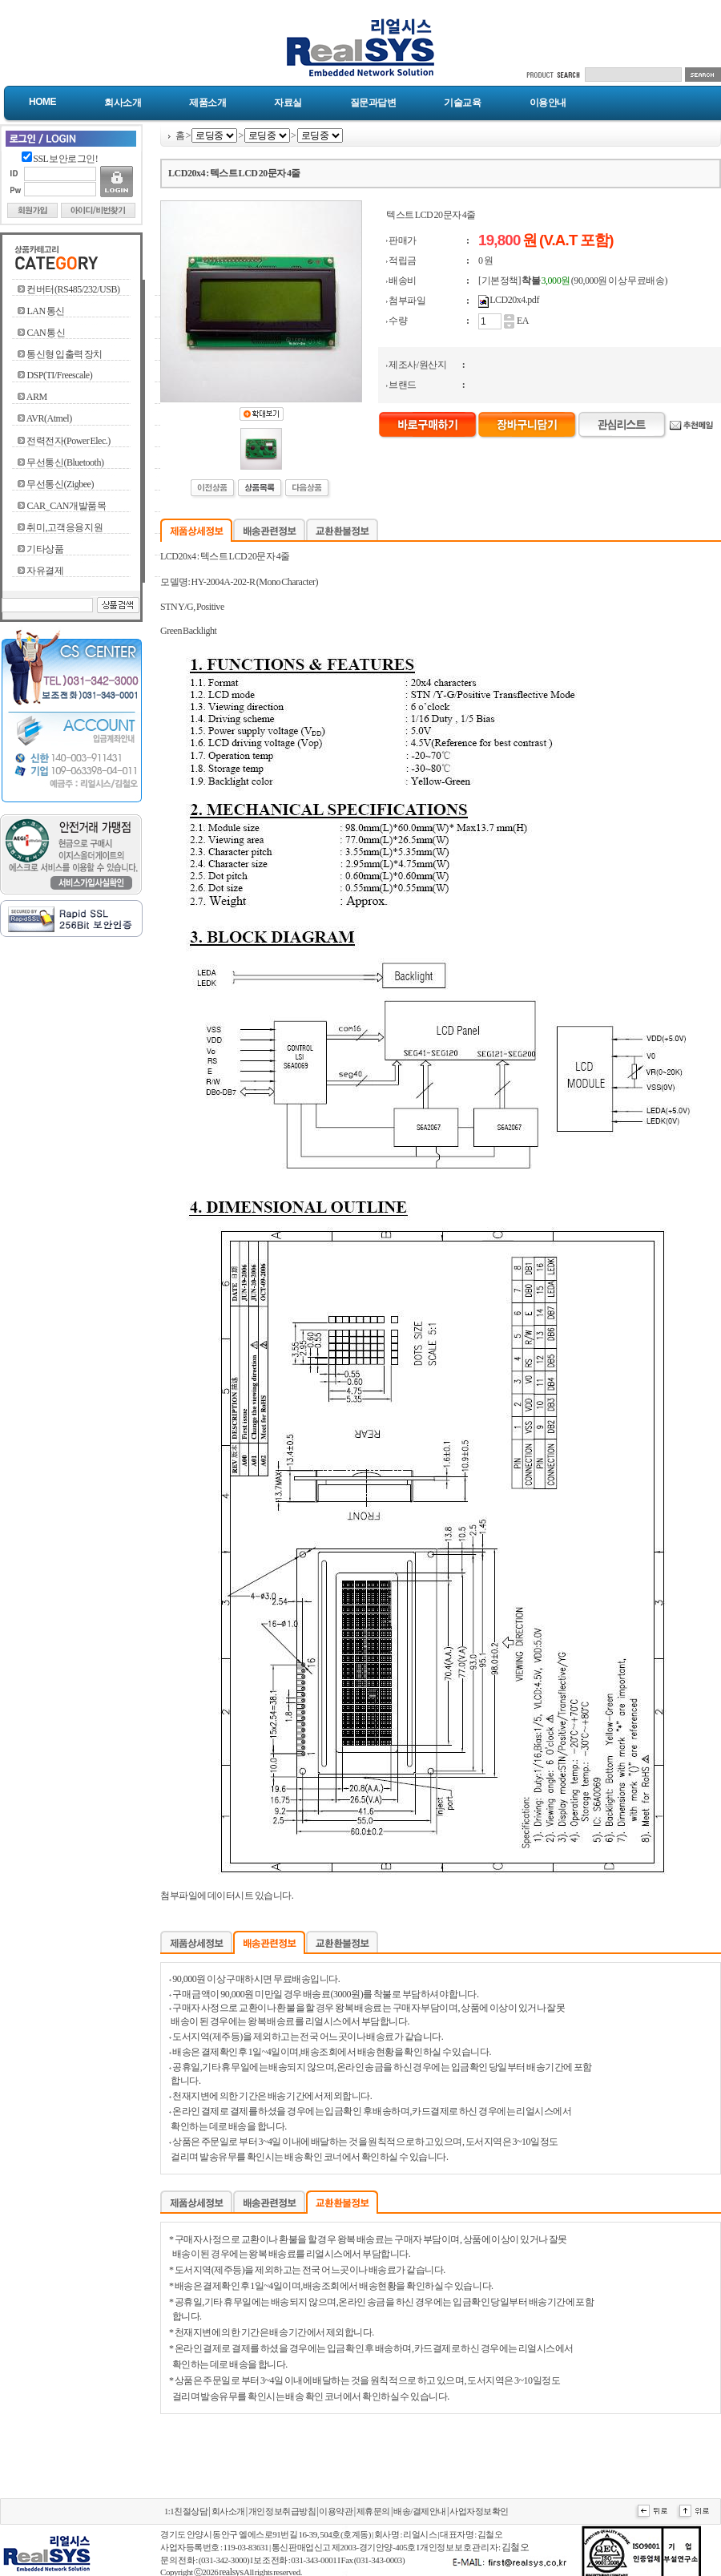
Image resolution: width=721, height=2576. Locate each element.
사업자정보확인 (479, 2511)
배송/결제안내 (419, 2511)
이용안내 (548, 102)
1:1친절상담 (185, 2511)
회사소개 (122, 102)
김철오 (515, 2547)
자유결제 (44, 570)
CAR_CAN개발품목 (66, 505)
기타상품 (44, 549)
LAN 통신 (45, 311)
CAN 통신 (45, 332)
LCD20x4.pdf (514, 299)
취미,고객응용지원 (64, 527)
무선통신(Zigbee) (60, 484)
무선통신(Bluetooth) (64, 462)
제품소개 (207, 102)
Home (42, 101)
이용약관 (335, 2511)
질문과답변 (373, 102)
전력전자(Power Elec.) (68, 440)
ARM (36, 396)
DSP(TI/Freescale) (59, 375)
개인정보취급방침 (282, 2511)
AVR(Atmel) (49, 418)
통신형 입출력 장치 (64, 354)
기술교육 (462, 102)
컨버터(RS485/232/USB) (72, 289)
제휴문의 (373, 2511)
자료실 (288, 102)
